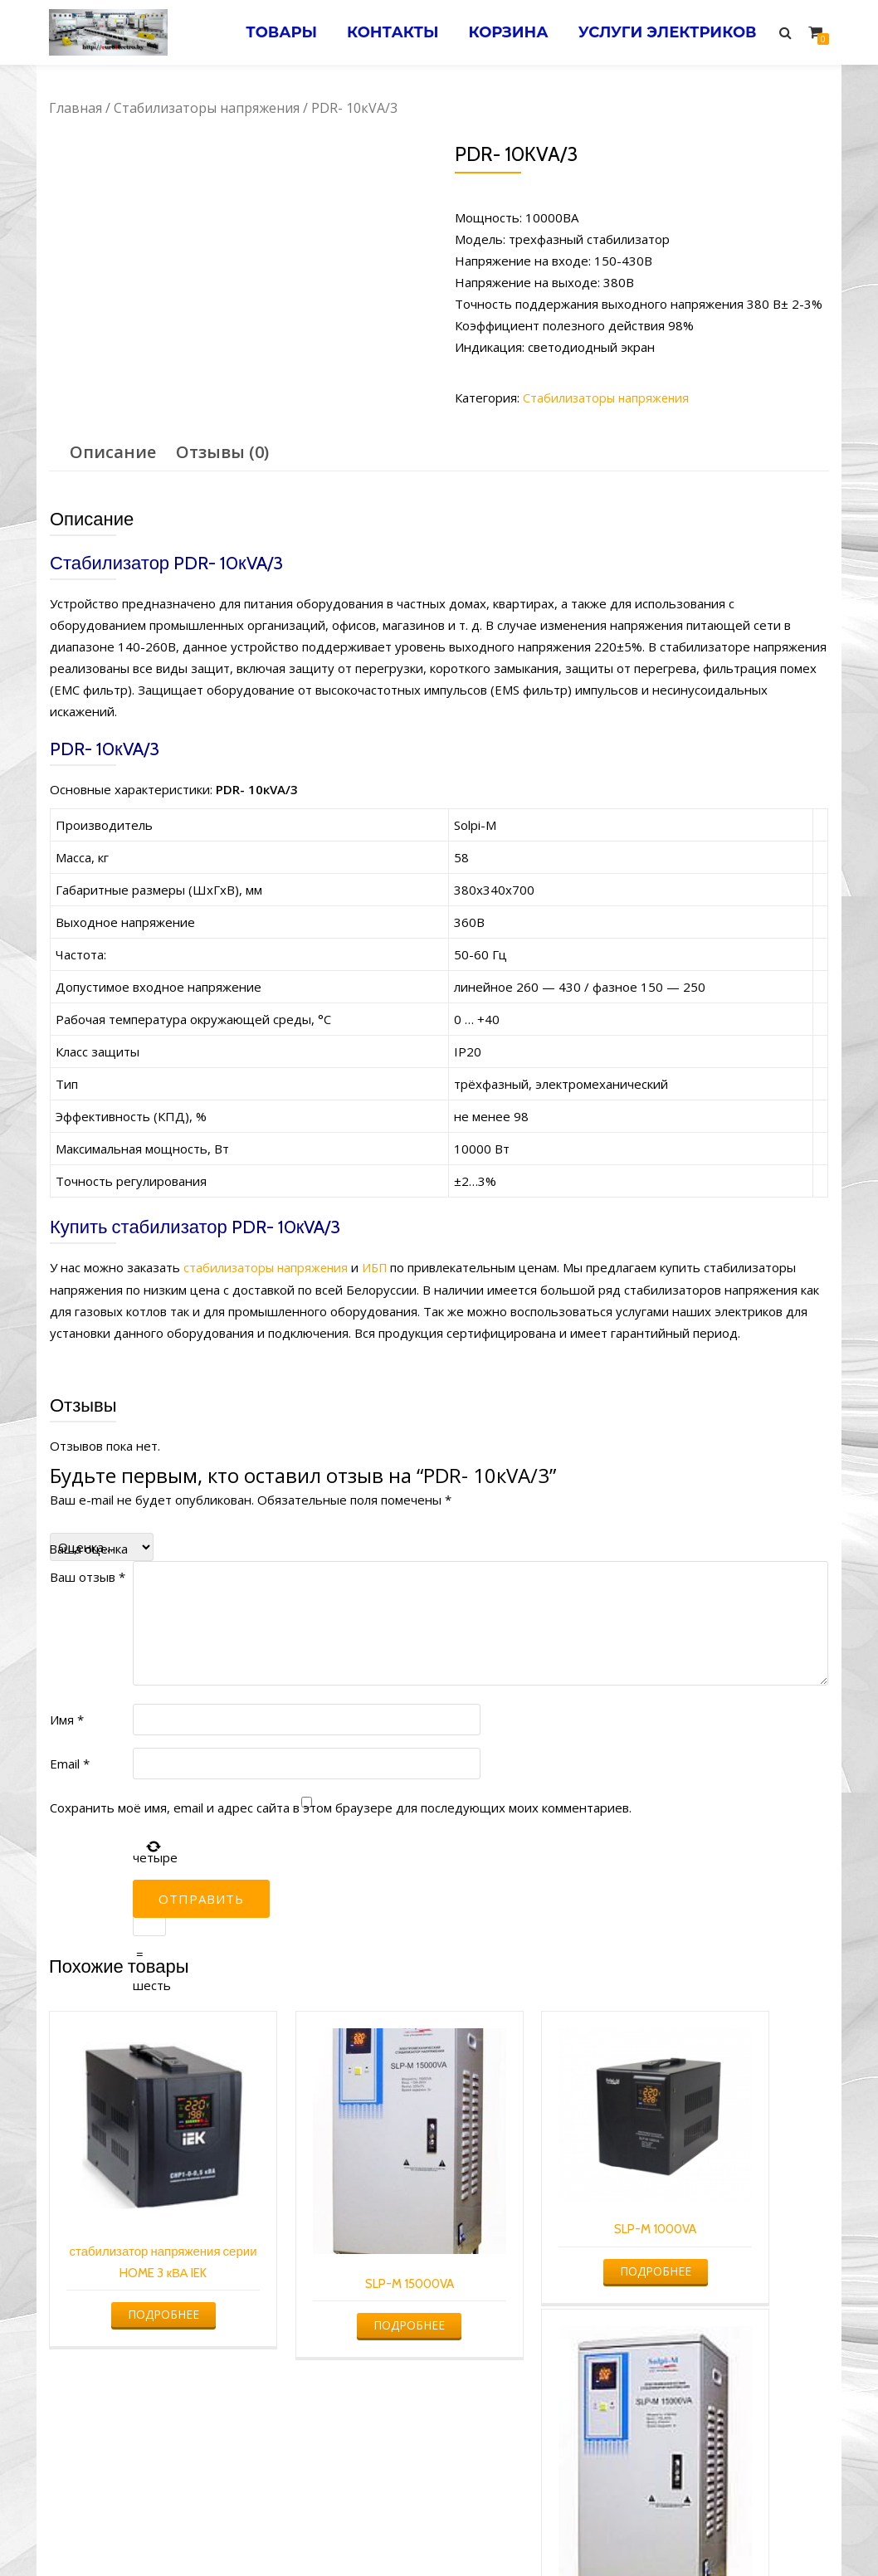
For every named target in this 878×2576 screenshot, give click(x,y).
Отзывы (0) (222, 452)
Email (70, 1762)
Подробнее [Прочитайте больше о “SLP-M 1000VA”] (536, 2226)
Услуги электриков (665, 32)
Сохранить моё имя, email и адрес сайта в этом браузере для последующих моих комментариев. (341, 1806)
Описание (113, 452)
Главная (75, 108)
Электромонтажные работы (559, 2531)
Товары (268, 32)
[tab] (112, 452)
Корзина (502, 32)
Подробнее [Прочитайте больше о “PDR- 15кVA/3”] (735, 2324)
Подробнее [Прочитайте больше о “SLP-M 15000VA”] (337, 2267)
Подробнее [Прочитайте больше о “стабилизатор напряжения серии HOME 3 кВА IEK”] (138, 2286)
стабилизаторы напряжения (267, 1267)
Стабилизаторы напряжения (207, 108)
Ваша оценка (88, 1547)
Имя (67, 1718)
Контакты (383, 32)
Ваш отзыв (87, 1576)
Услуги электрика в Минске (316, 2531)
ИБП (379, 1267)
